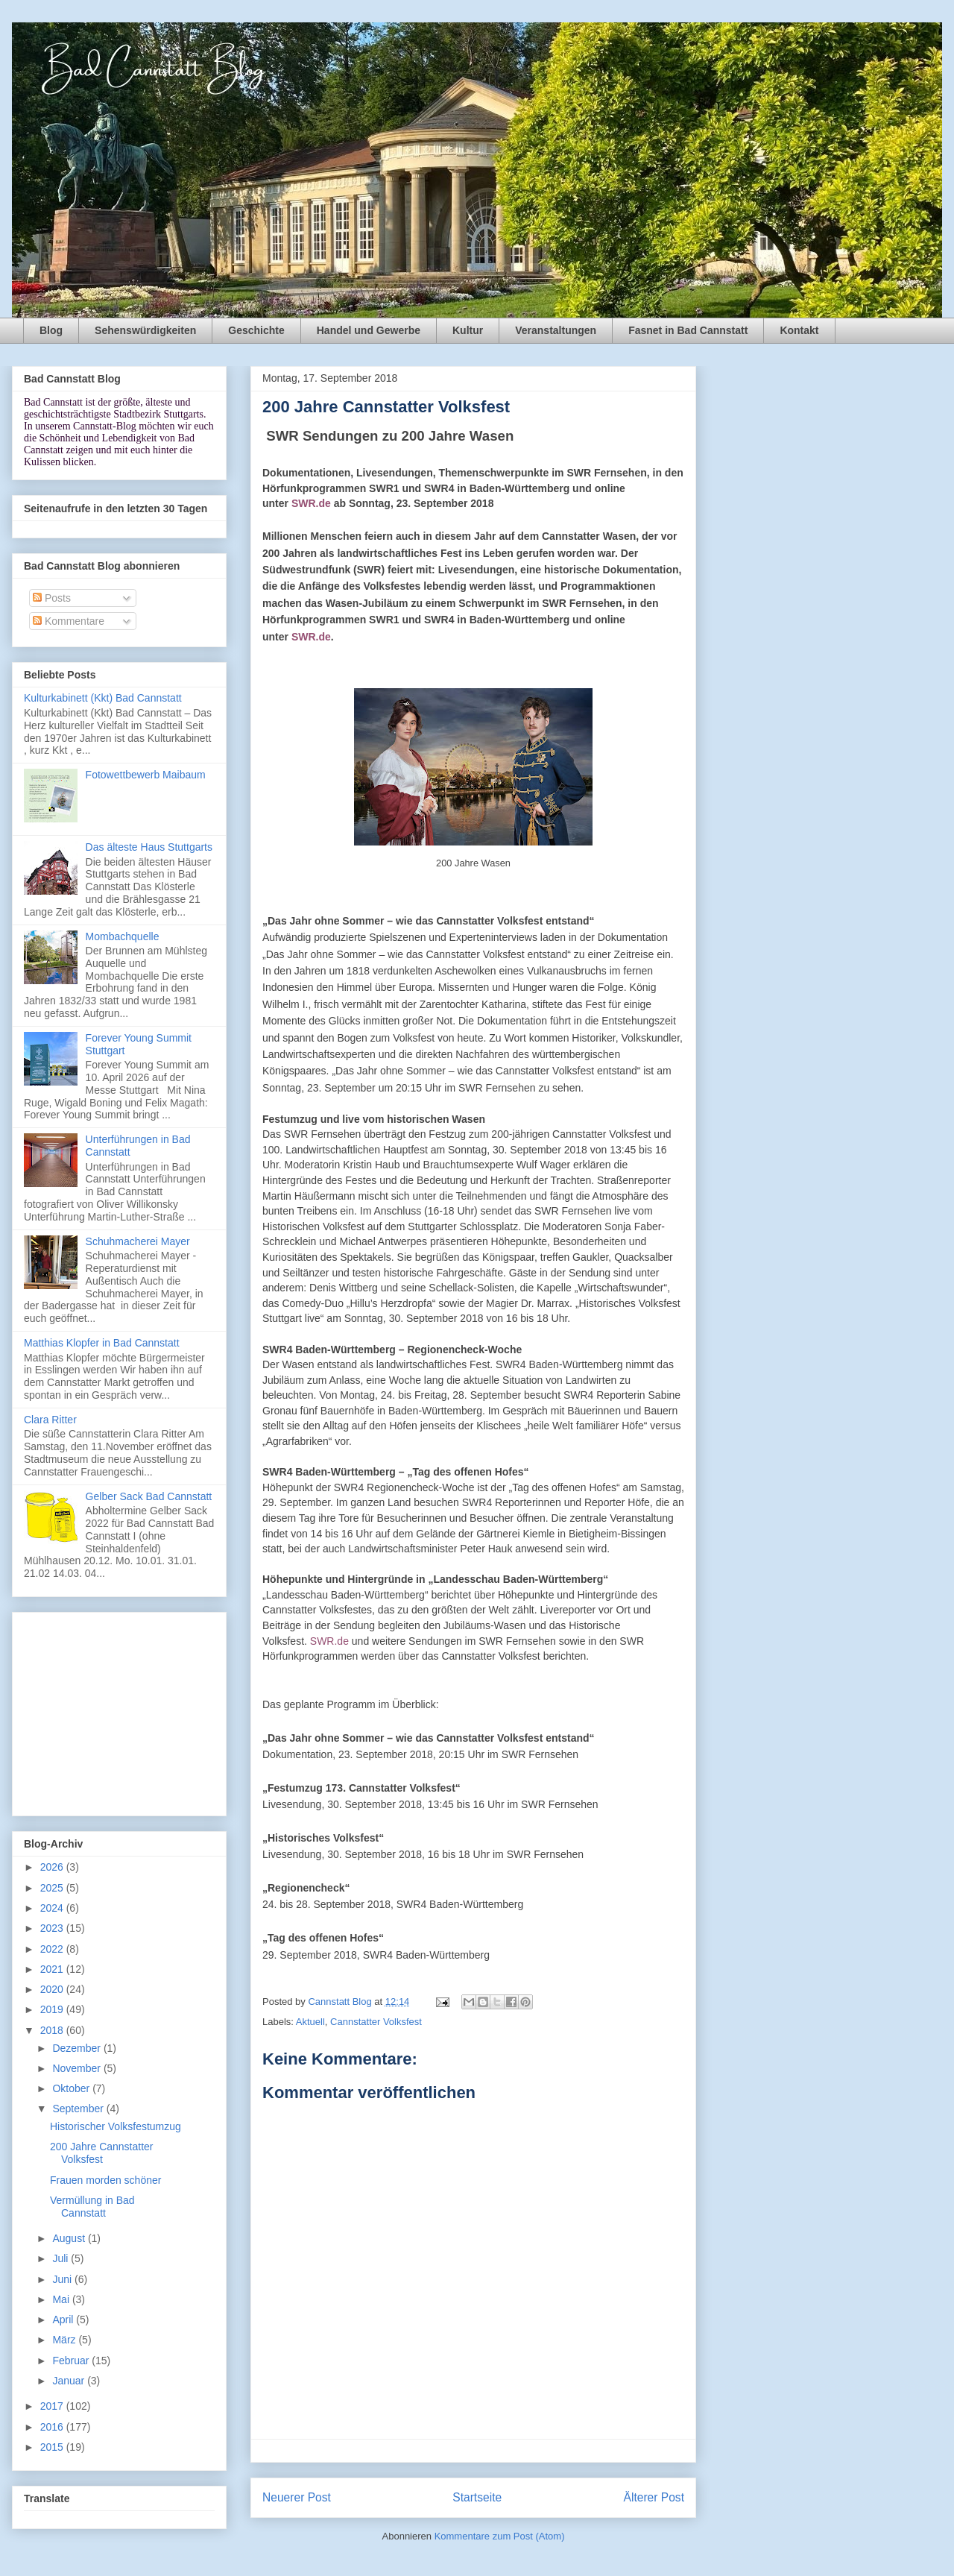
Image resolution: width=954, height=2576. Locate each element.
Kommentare (68, 621)
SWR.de (311, 503)
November (77, 2068)
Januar (69, 2381)
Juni (63, 2279)
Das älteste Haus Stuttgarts (149, 847)
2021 (53, 1969)
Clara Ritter (50, 1420)
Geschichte (256, 330)
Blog (51, 330)
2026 (53, 1867)
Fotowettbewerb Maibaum (146, 775)
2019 (53, 2009)
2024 (53, 1908)
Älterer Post (654, 2497)
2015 (53, 2447)
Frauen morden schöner (105, 2180)
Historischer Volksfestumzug (115, 2126)
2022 (53, 1949)
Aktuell (310, 2021)
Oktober (72, 2088)
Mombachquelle (122, 936)
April (64, 2319)
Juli (61, 2258)
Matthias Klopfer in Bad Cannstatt (102, 1343)
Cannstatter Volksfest (376, 2021)
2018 (53, 2030)
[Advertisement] (119, 1711)
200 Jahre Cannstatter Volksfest (102, 2153)
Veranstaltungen (555, 330)
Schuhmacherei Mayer (138, 1241)
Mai (62, 2299)
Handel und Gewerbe (368, 330)
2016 (53, 2427)
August (69, 2238)
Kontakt (799, 330)
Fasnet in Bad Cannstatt (688, 330)
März (65, 2340)
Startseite (477, 2497)
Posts (52, 598)
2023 (53, 1928)
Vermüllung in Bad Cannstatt (92, 2206)
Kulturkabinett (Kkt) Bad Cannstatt (103, 698)
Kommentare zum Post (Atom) (500, 2536)
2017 (53, 2406)
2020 (53, 1989)
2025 (53, 1888)
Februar (72, 2360)
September (79, 2108)
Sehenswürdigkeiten (145, 330)
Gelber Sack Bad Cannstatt (149, 1496)
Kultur (467, 330)
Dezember (77, 2048)
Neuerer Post (296, 2497)
